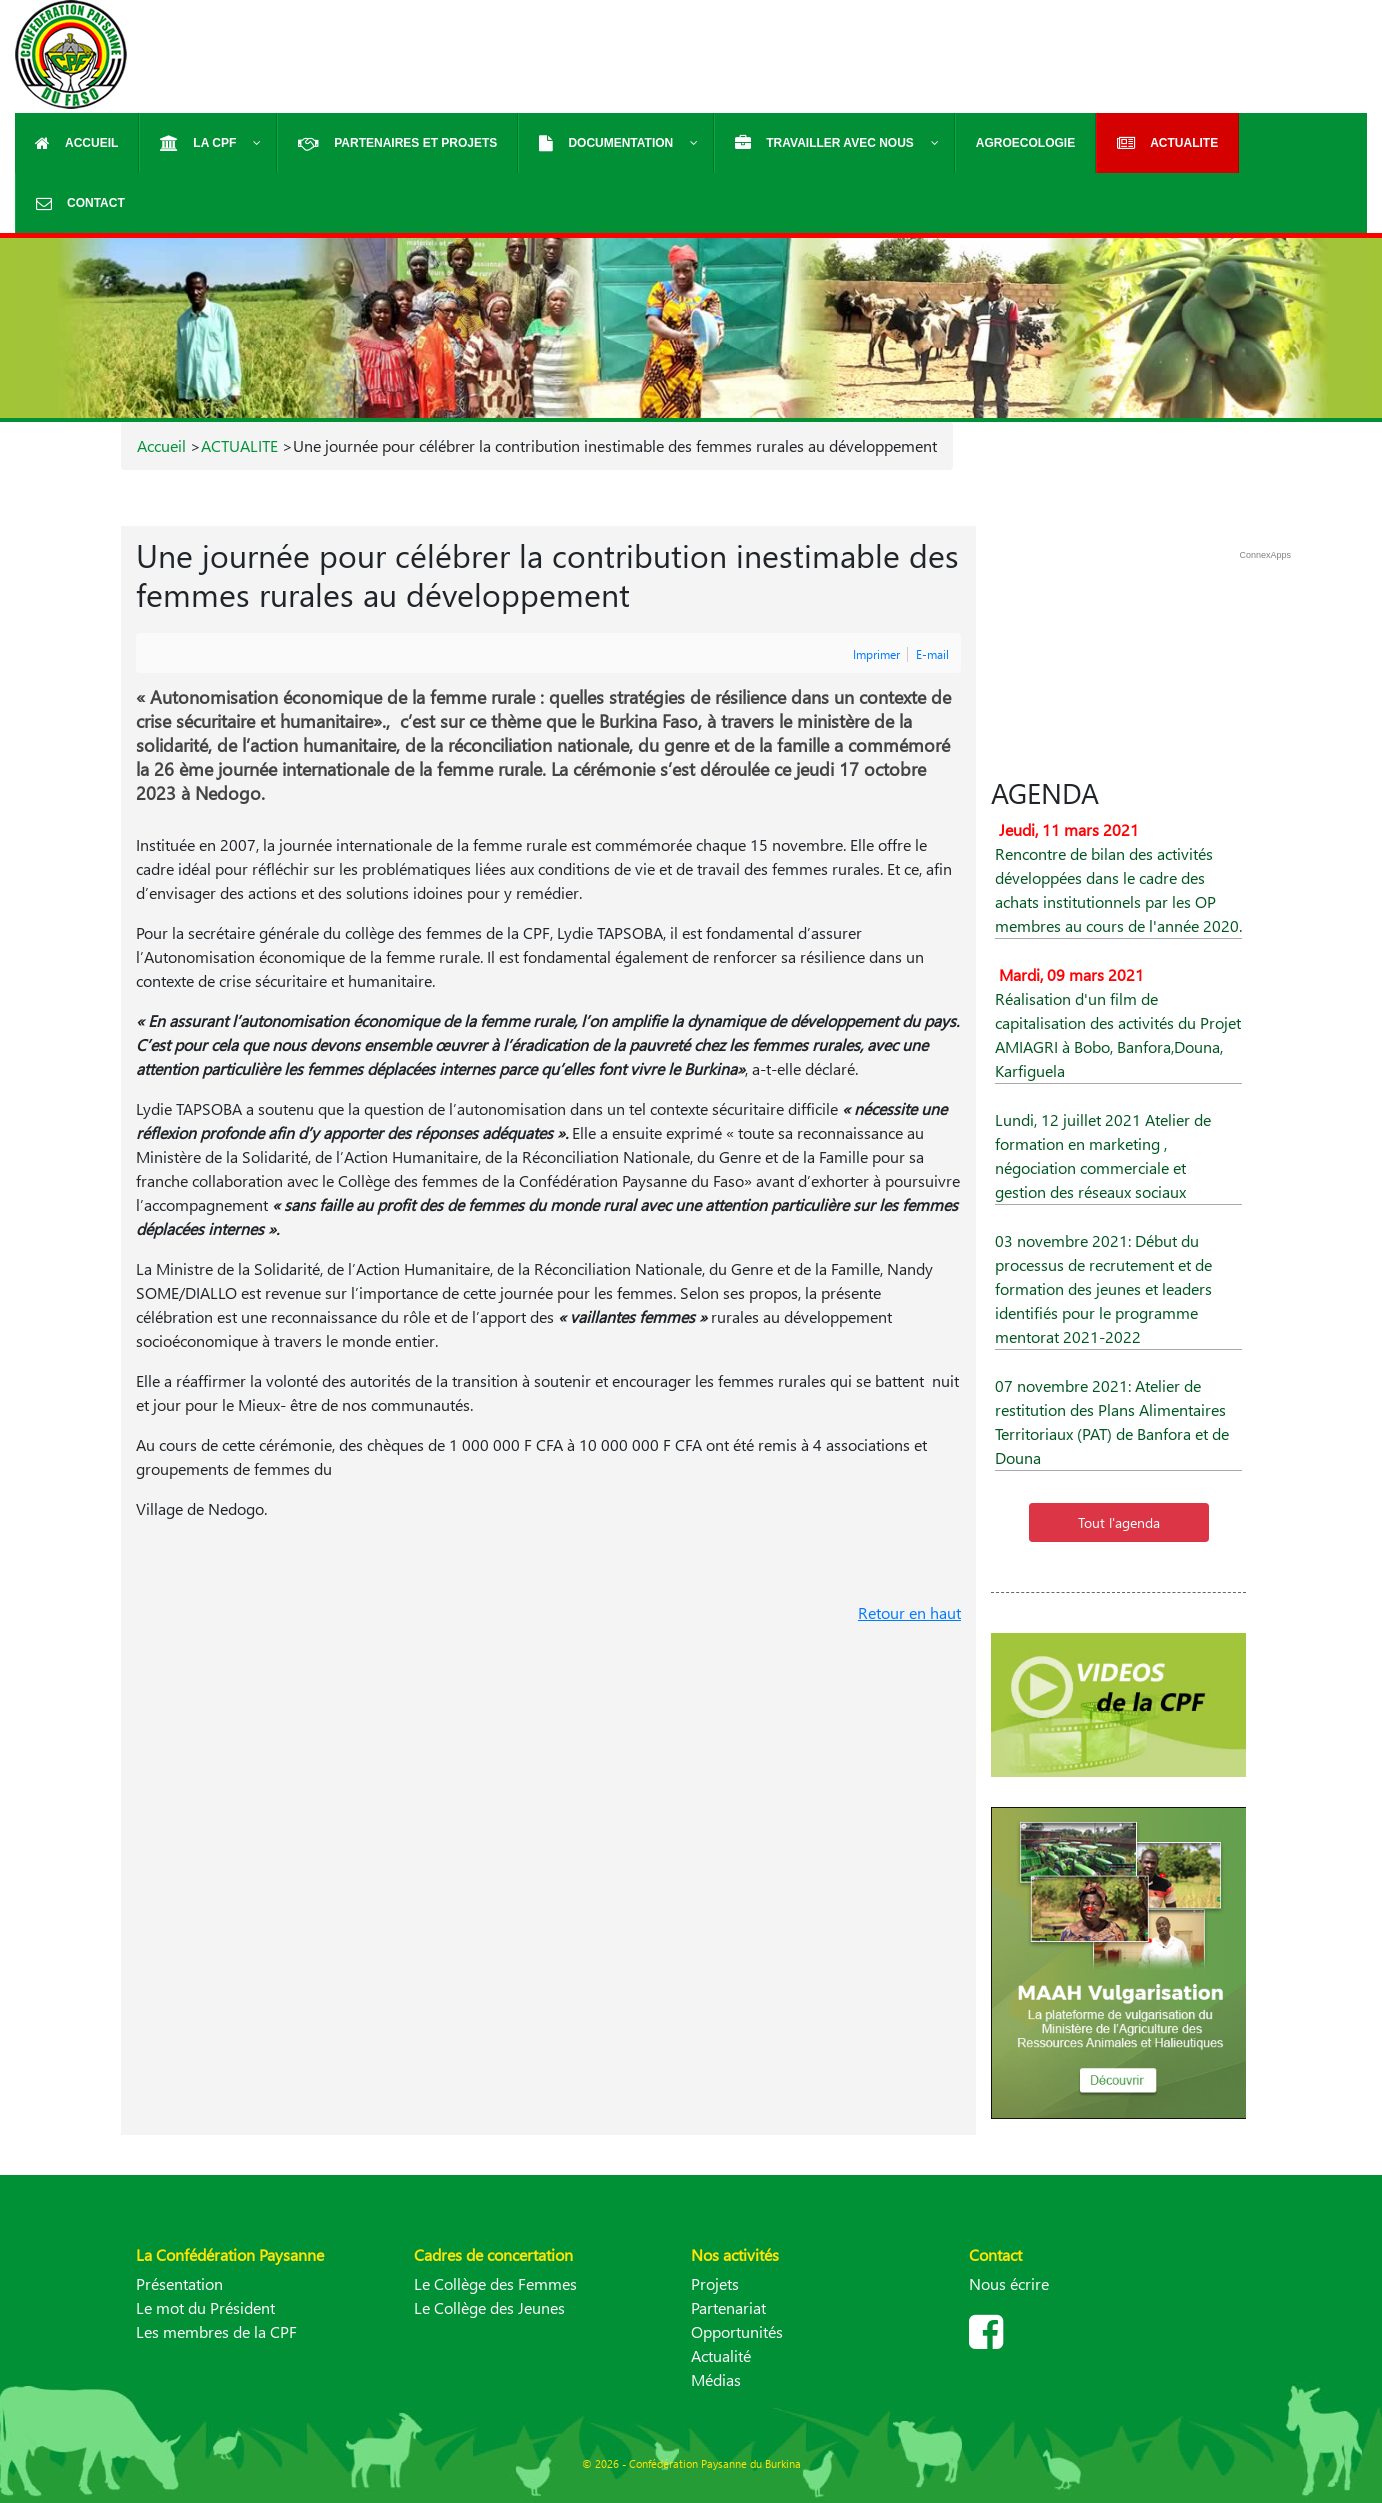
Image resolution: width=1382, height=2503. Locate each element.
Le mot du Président (205, 2307)
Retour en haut (909, 1612)
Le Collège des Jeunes (489, 2307)
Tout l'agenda (1119, 1522)
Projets (715, 2283)
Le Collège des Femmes (495, 2283)
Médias (716, 2379)
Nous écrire (1009, 2283)
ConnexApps (1265, 555)
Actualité (721, 2355)
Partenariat (728, 2307)
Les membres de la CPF (216, 2331)
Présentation (179, 2283)
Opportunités (737, 2331)
